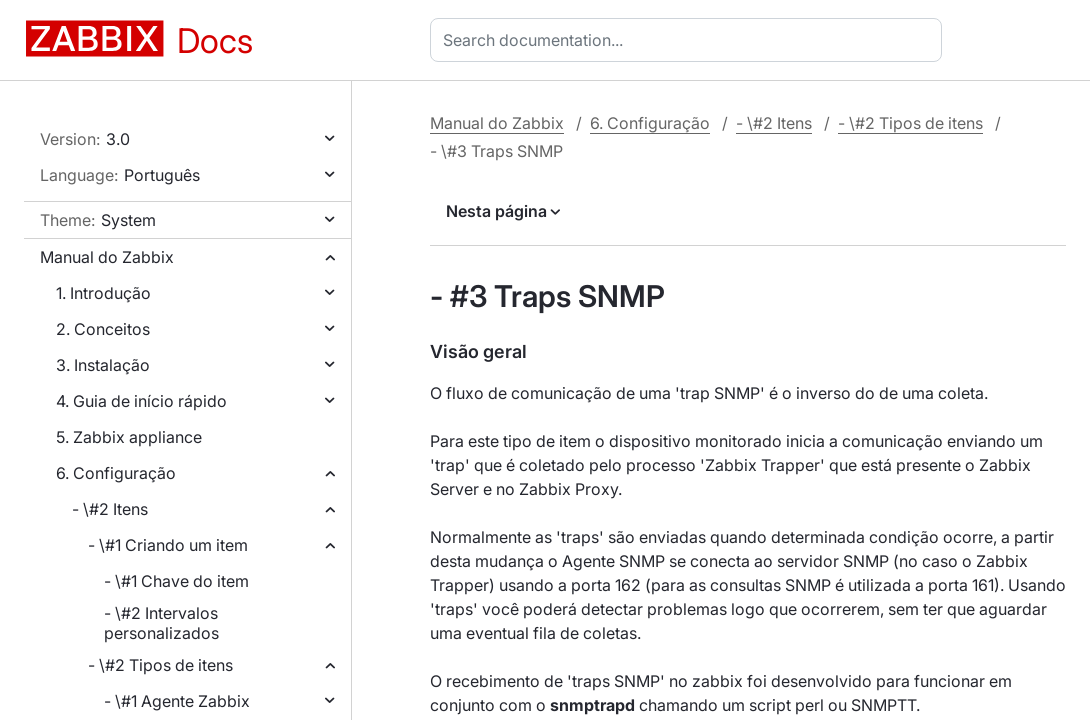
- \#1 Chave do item (176, 581)
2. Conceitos (103, 329)
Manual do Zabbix (107, 257)
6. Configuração (116, 473)
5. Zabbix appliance (129, 437)
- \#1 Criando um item (168, 545)
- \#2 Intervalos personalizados (161, 623)
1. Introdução (103, 293)
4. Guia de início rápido (141, 401)
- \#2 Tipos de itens (160, 665)
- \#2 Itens (110, 509)
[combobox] (690, 40)
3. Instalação (103, 365)
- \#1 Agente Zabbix (177, 701)
